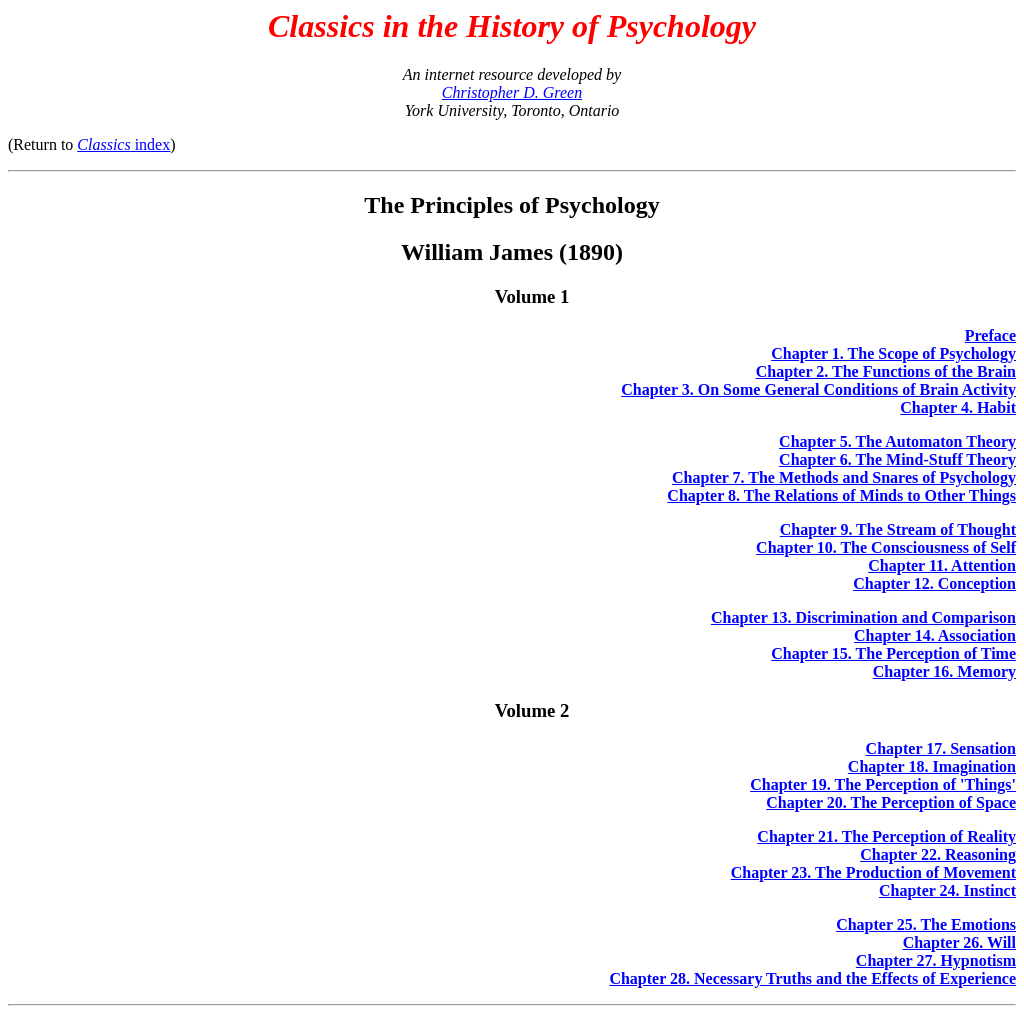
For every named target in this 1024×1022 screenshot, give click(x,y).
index (123, 144)
